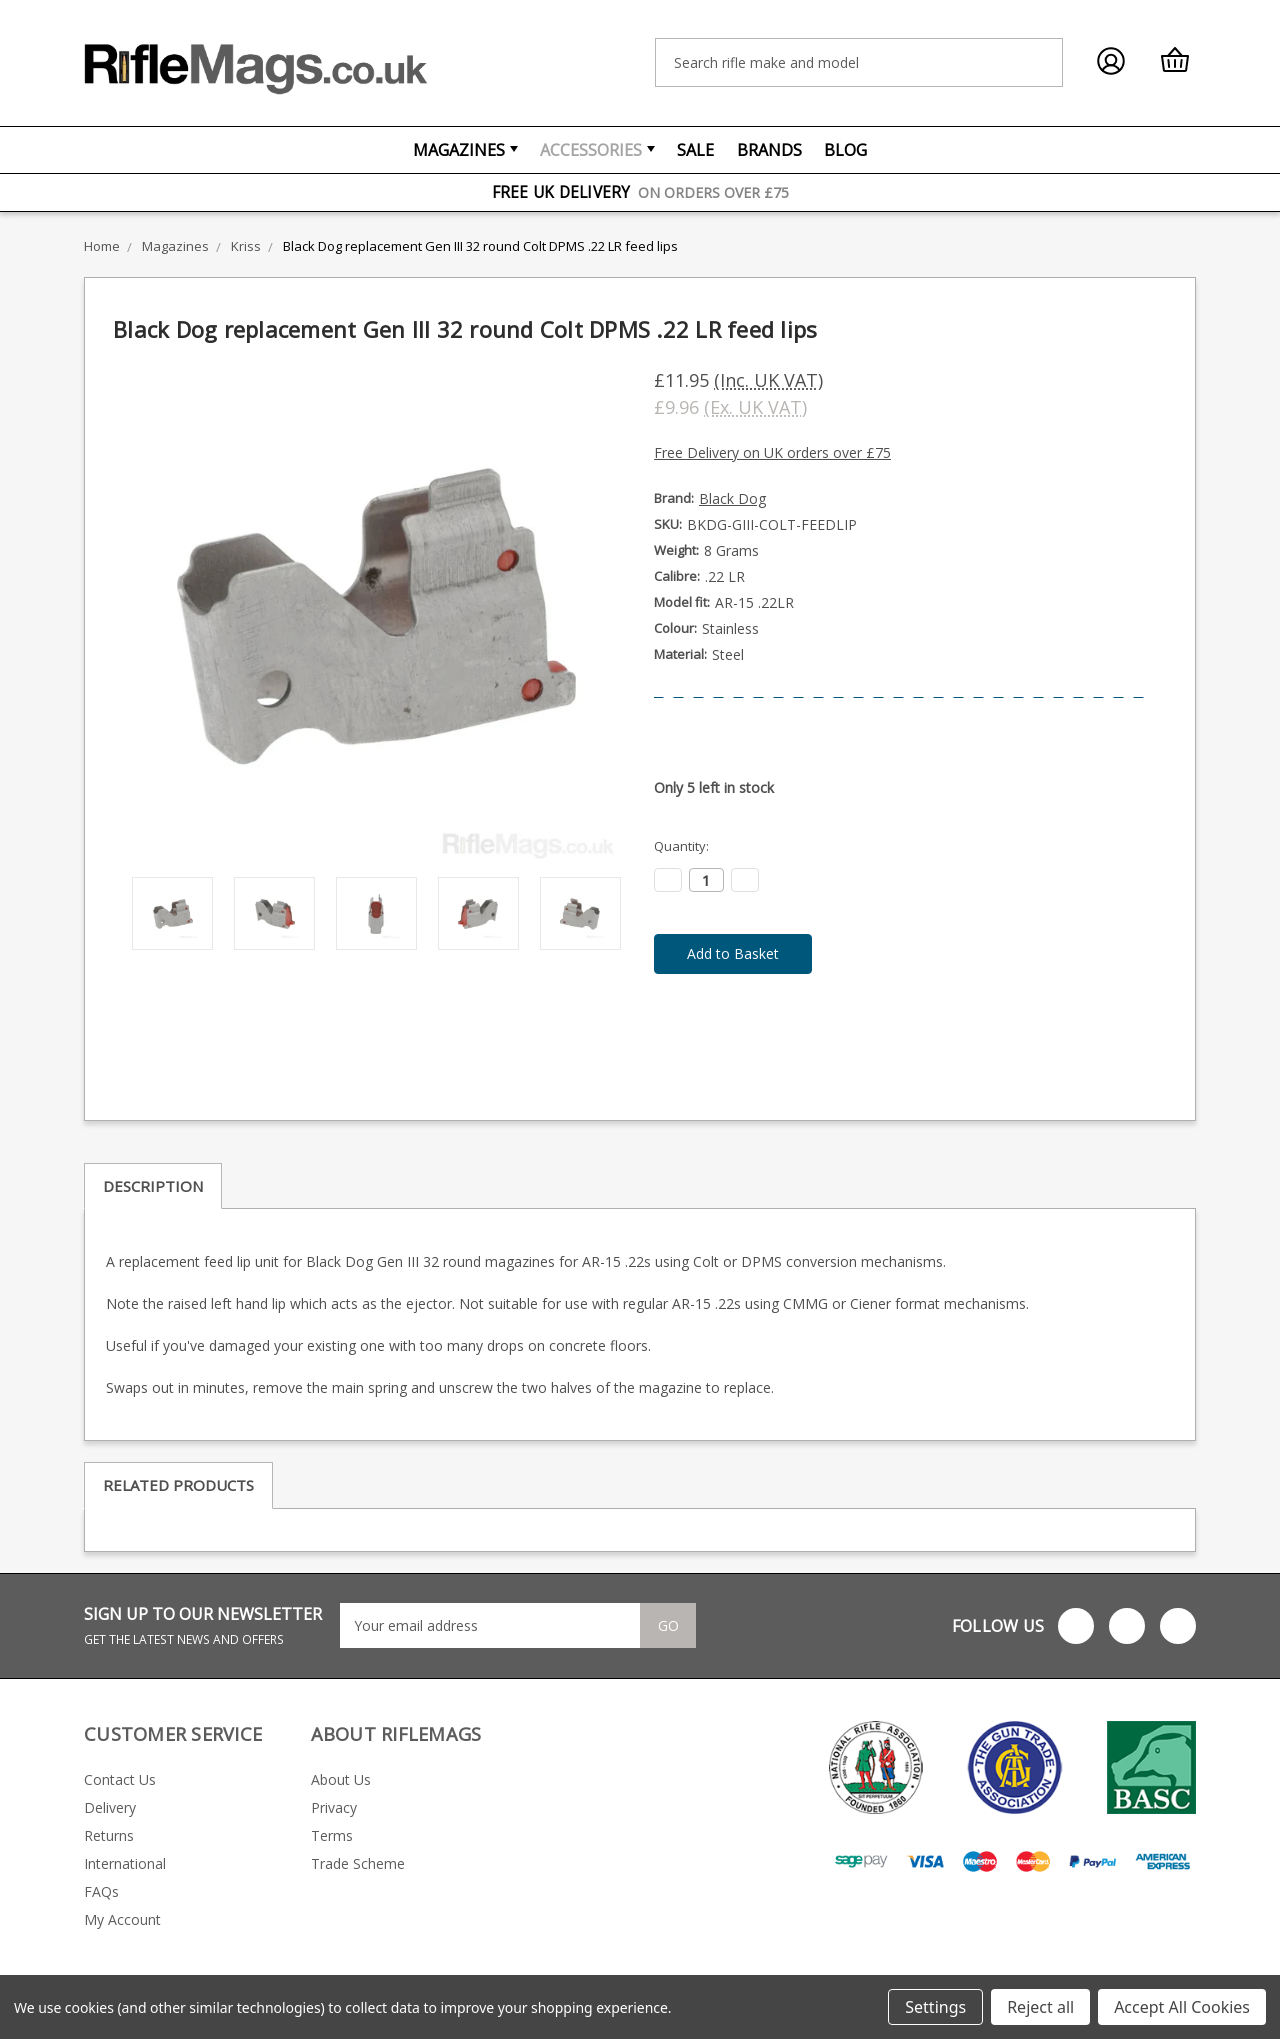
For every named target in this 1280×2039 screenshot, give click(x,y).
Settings (935, 2007)
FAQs (101, 1891)
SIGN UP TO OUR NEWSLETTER (203, 1625)
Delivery (110, 1807)
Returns (109, 1835)
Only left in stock (714, 787)
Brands (769, 150)
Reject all (1040, 2007)
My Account (122, 1919)
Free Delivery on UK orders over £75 (772, 452)
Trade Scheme (358, 1863)
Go (669, 1626)
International (125, 1863)
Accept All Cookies (1182, 2007)
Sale (695, 150)
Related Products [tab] (178, 1485)
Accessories (597, 150)
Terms (332, 1835)
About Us (341, 1779)
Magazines (465, 150)
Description (153, 1186)
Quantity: (681, 846)
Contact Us (120, 1779)
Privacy (334, 1807)
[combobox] (859, 62)
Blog (845, 150)
